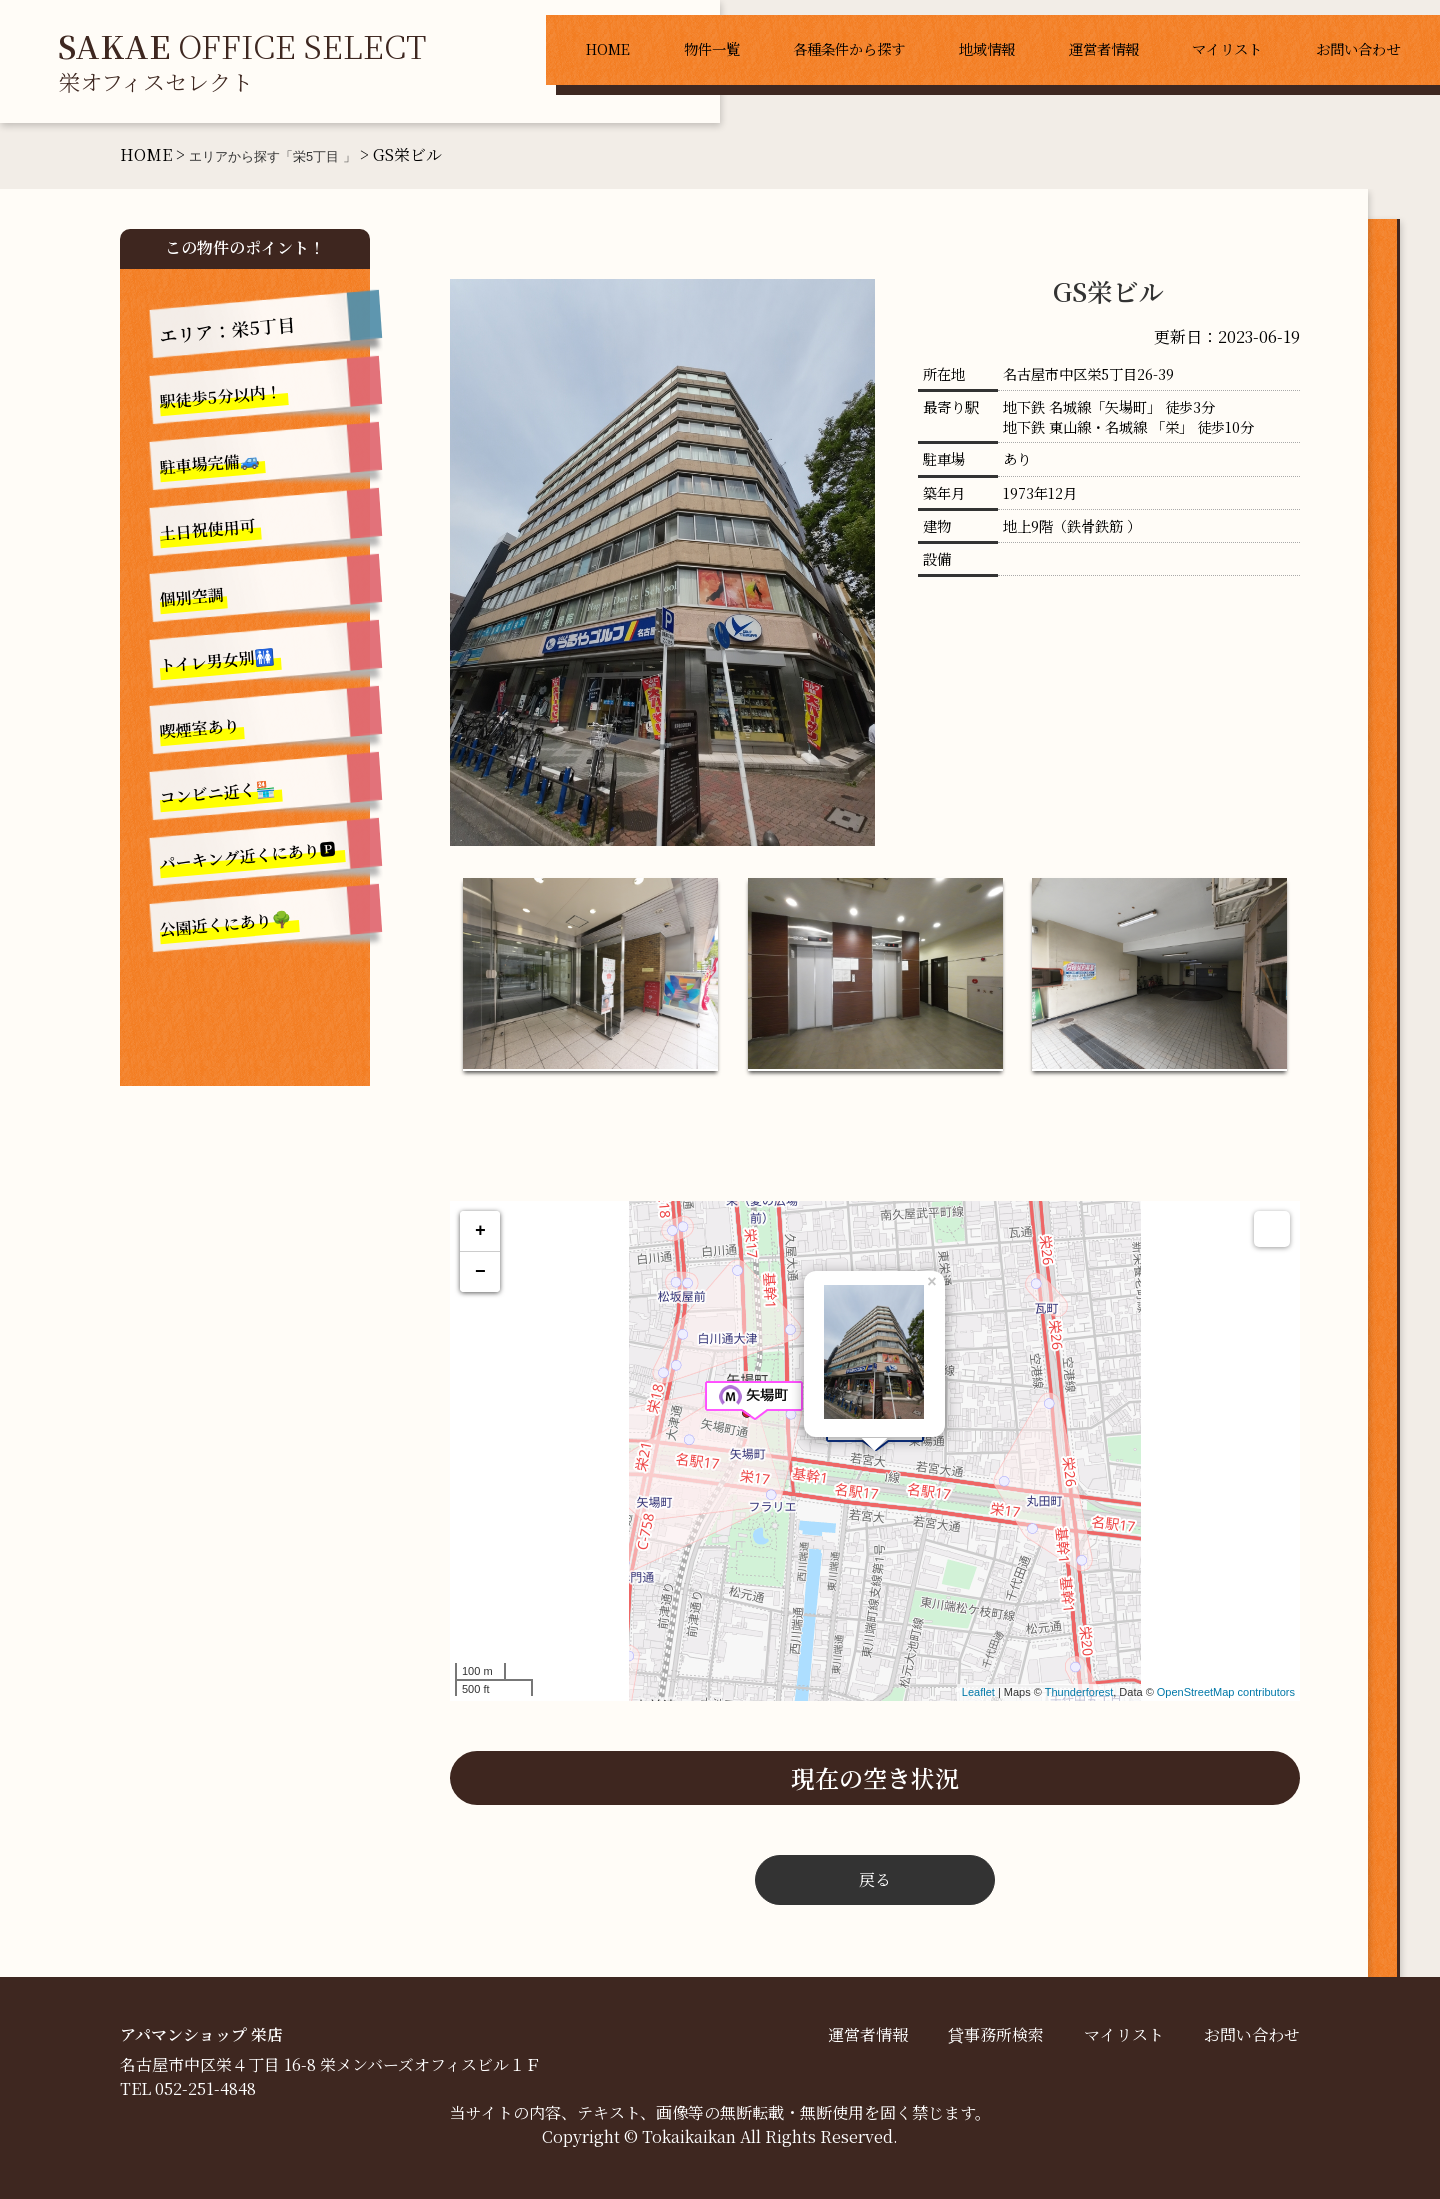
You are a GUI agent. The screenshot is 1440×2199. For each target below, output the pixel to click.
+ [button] (480, 1231)
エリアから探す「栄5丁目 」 (272, 156)
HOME (608, 48)
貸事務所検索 (996, 2034)
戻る (875, 1879)
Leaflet (978, 1692)
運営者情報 (1104, 48)
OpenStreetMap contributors (1226, 1692)
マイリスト (1227, 48)
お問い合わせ (1358, 48)
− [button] (480, 1272)
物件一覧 (712, 48)
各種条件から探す (849, 48)
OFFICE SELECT (242, 60)
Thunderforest (1079, 1692)
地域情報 (987, 48)
